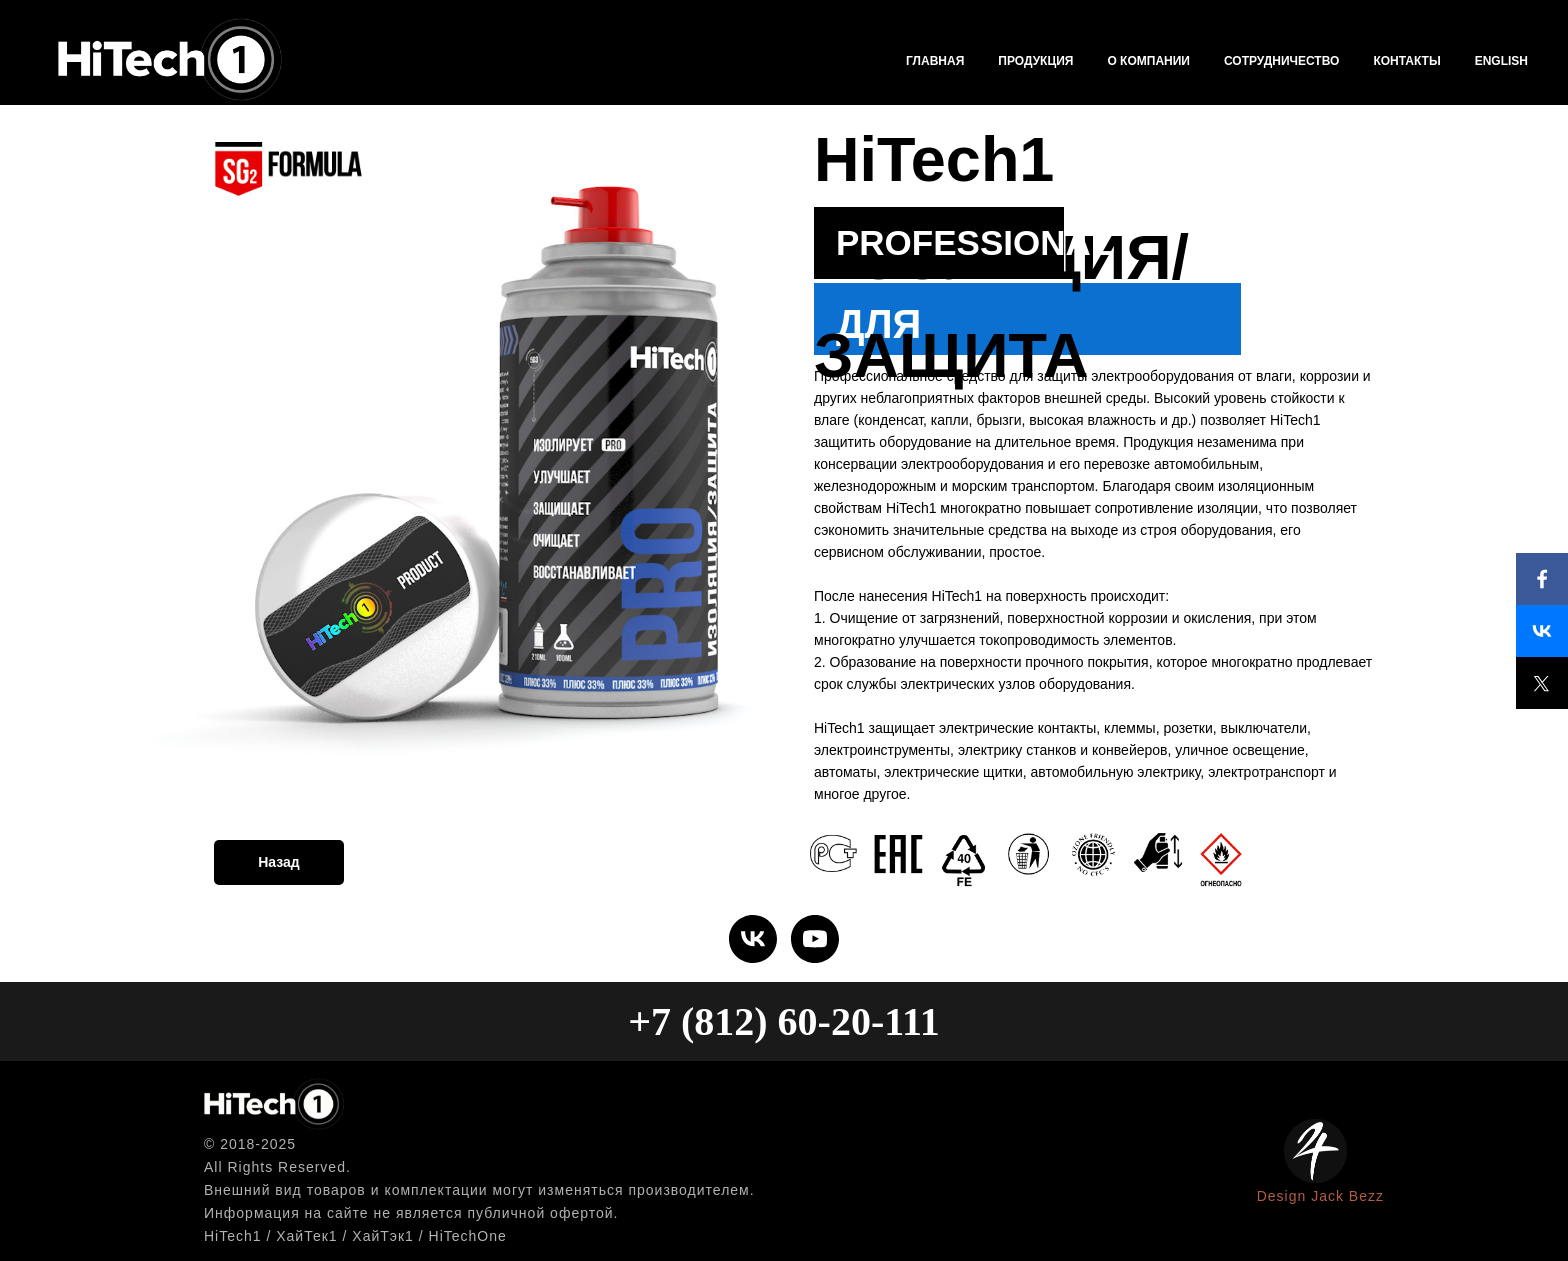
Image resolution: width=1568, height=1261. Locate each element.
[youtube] (815, 939)
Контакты (1406, 61)
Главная (935, 61)
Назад (279, 862)
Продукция (1035, 61)
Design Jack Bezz (1320, 1196)
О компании (1148, 61)
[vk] (753, 939)
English (1501, 61)
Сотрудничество (1281, 61)
